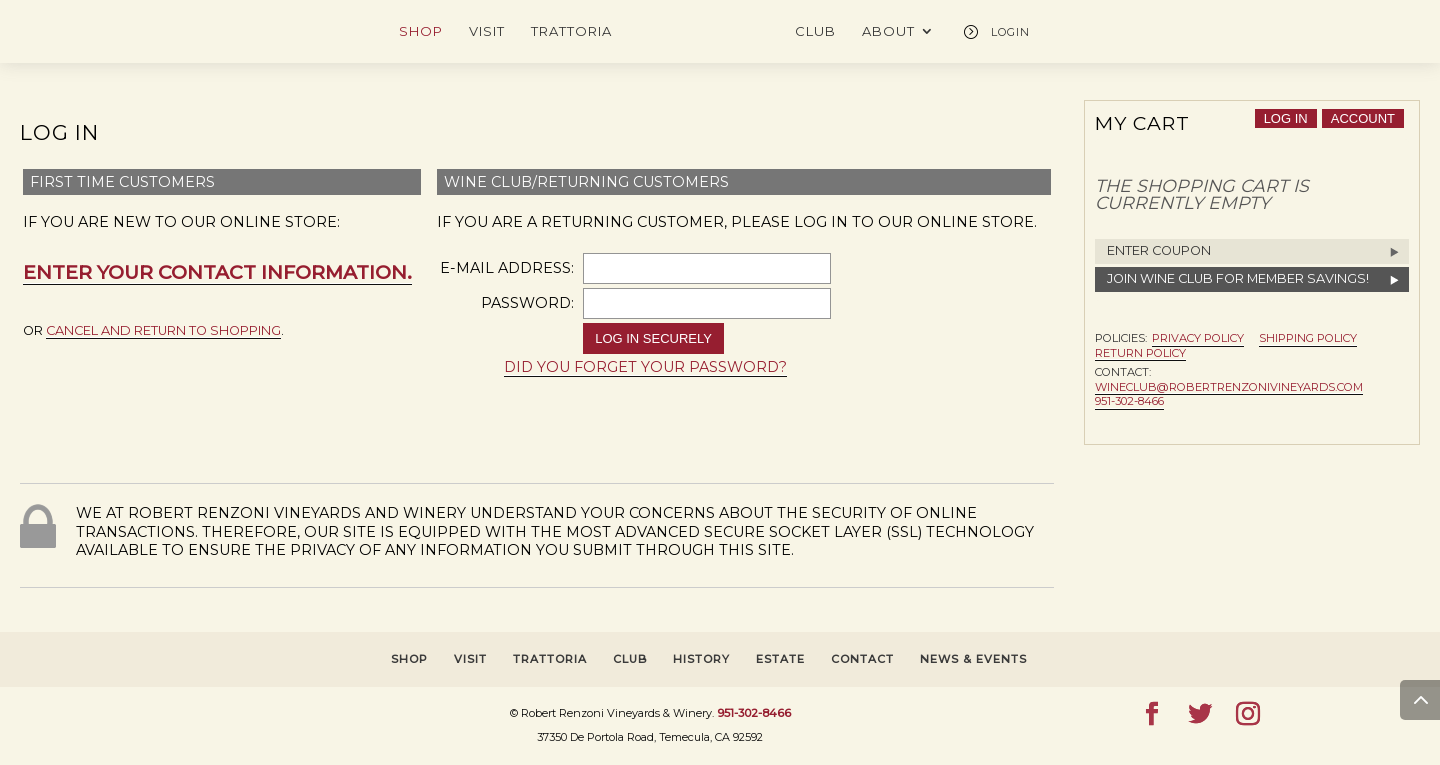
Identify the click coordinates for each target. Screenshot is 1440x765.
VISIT (487, 31)
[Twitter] (1200, 715)
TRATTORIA (571, 31)
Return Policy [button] (1140, 353)
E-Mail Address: (507, 268)
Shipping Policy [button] (1308, 338)
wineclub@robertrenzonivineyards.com (1229, 387)
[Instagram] (1248, 715)
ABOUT (888, 31)
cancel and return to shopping (163, 330)
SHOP (421, 31)
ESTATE (780, 659)
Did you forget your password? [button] (645, 367)
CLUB (815, 31)
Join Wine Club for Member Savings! (1238, 278)
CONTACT (862, 659)
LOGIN (1010, 32)
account (1363, 118)
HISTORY (701, 659)
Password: (527, 303)
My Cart (1142, 123)
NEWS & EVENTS (973, 659)
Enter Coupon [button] (1159, 250)
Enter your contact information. (217, 272)
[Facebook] (1152, 715)
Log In (59, 132)
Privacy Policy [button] (1198, 338)
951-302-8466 (1129, 401)
